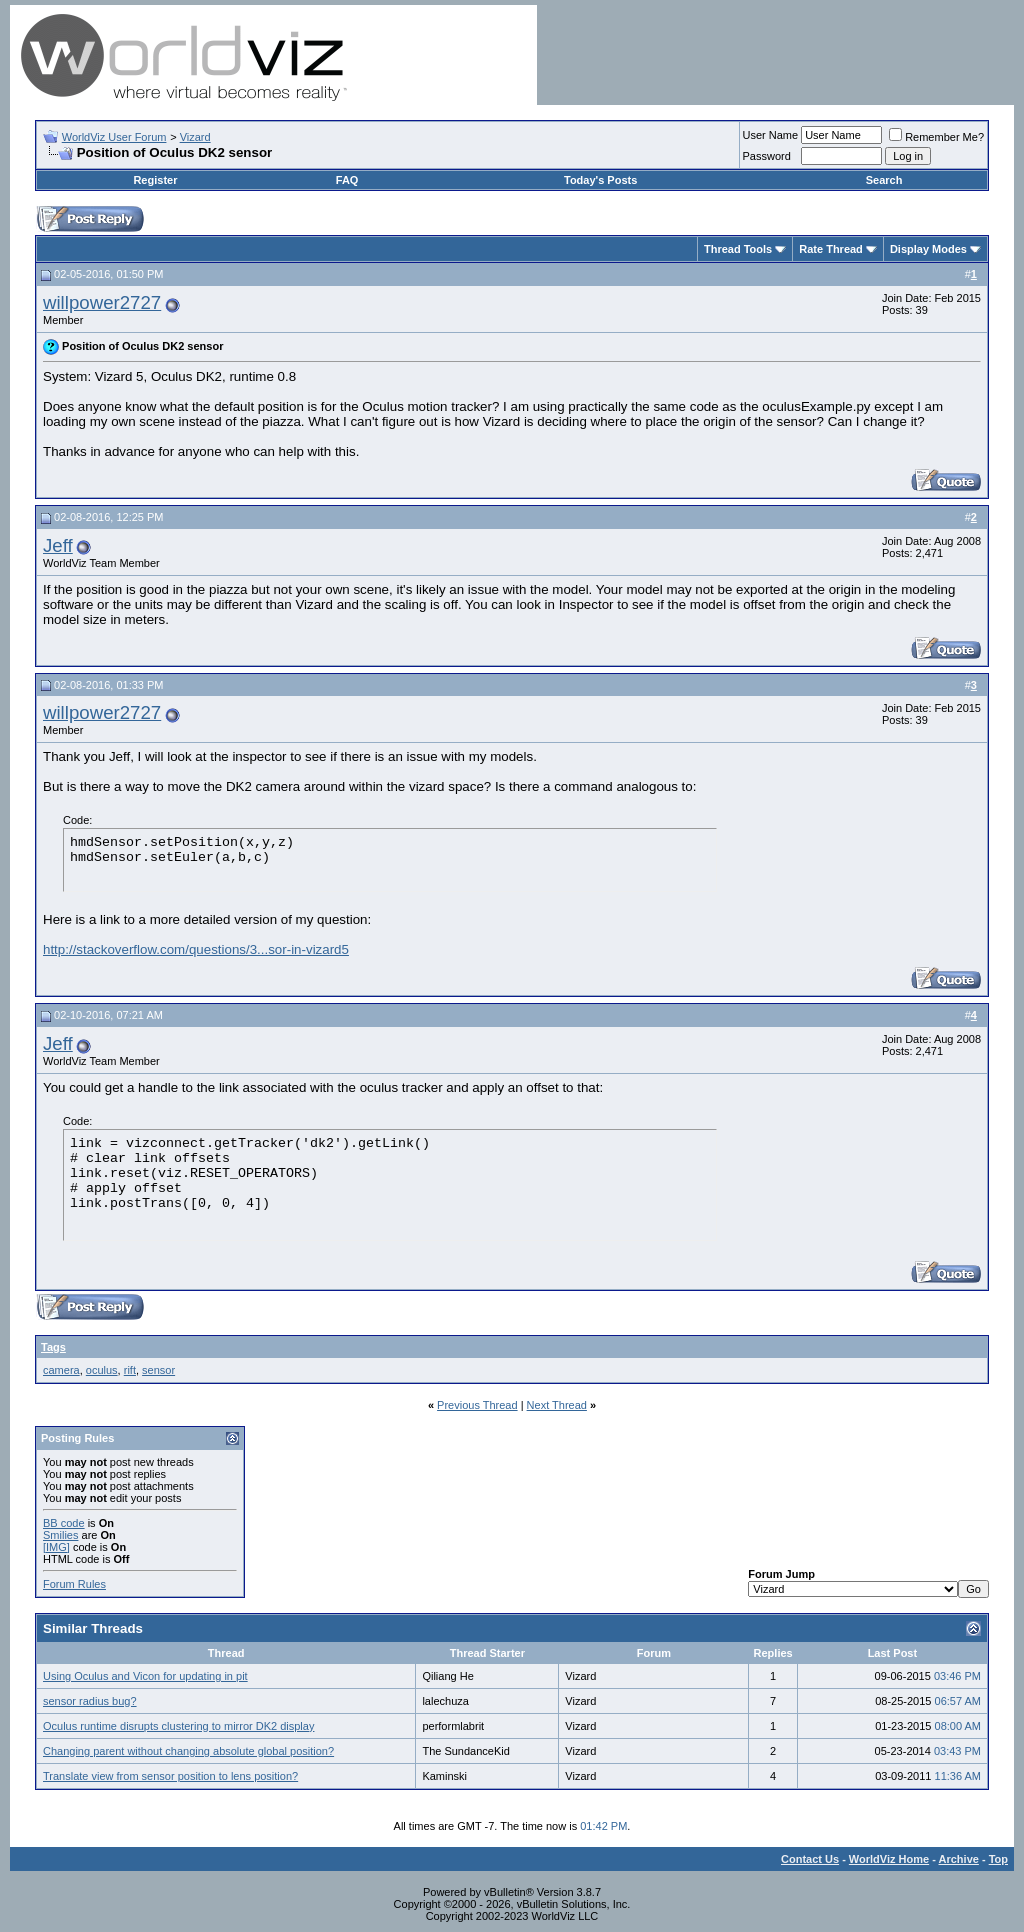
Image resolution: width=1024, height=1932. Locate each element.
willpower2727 (102, 302)
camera (61, 1370)
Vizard (195, 137)
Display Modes (928, 249)
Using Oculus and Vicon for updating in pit (145, 1676)
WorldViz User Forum (114, 137)
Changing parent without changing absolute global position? (188, 1751)
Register (155, 180)
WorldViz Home (889, 1859)
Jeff (58, 545)
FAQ (347, 180)
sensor (158, 1370)
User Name (771, 135)
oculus (102, 1370)
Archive (959, 1859)
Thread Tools (738, 249)
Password (767, 156)
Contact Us (810, 1859)
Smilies (60, 1535)
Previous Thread (477, 1405)
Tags (53, 1347)
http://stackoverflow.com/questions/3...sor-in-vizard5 (196, 949)
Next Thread (557, 1405)
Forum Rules (74, 1584)
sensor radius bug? (90, 1701)
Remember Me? (936, 137)
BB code (64, 1523)
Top (998, 1859)
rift (130, 1370)
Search (884, 180)
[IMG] (56, 1547)
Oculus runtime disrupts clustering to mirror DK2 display (178, 1726)
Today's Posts (600, 180)
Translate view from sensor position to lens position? (170, 1776)
